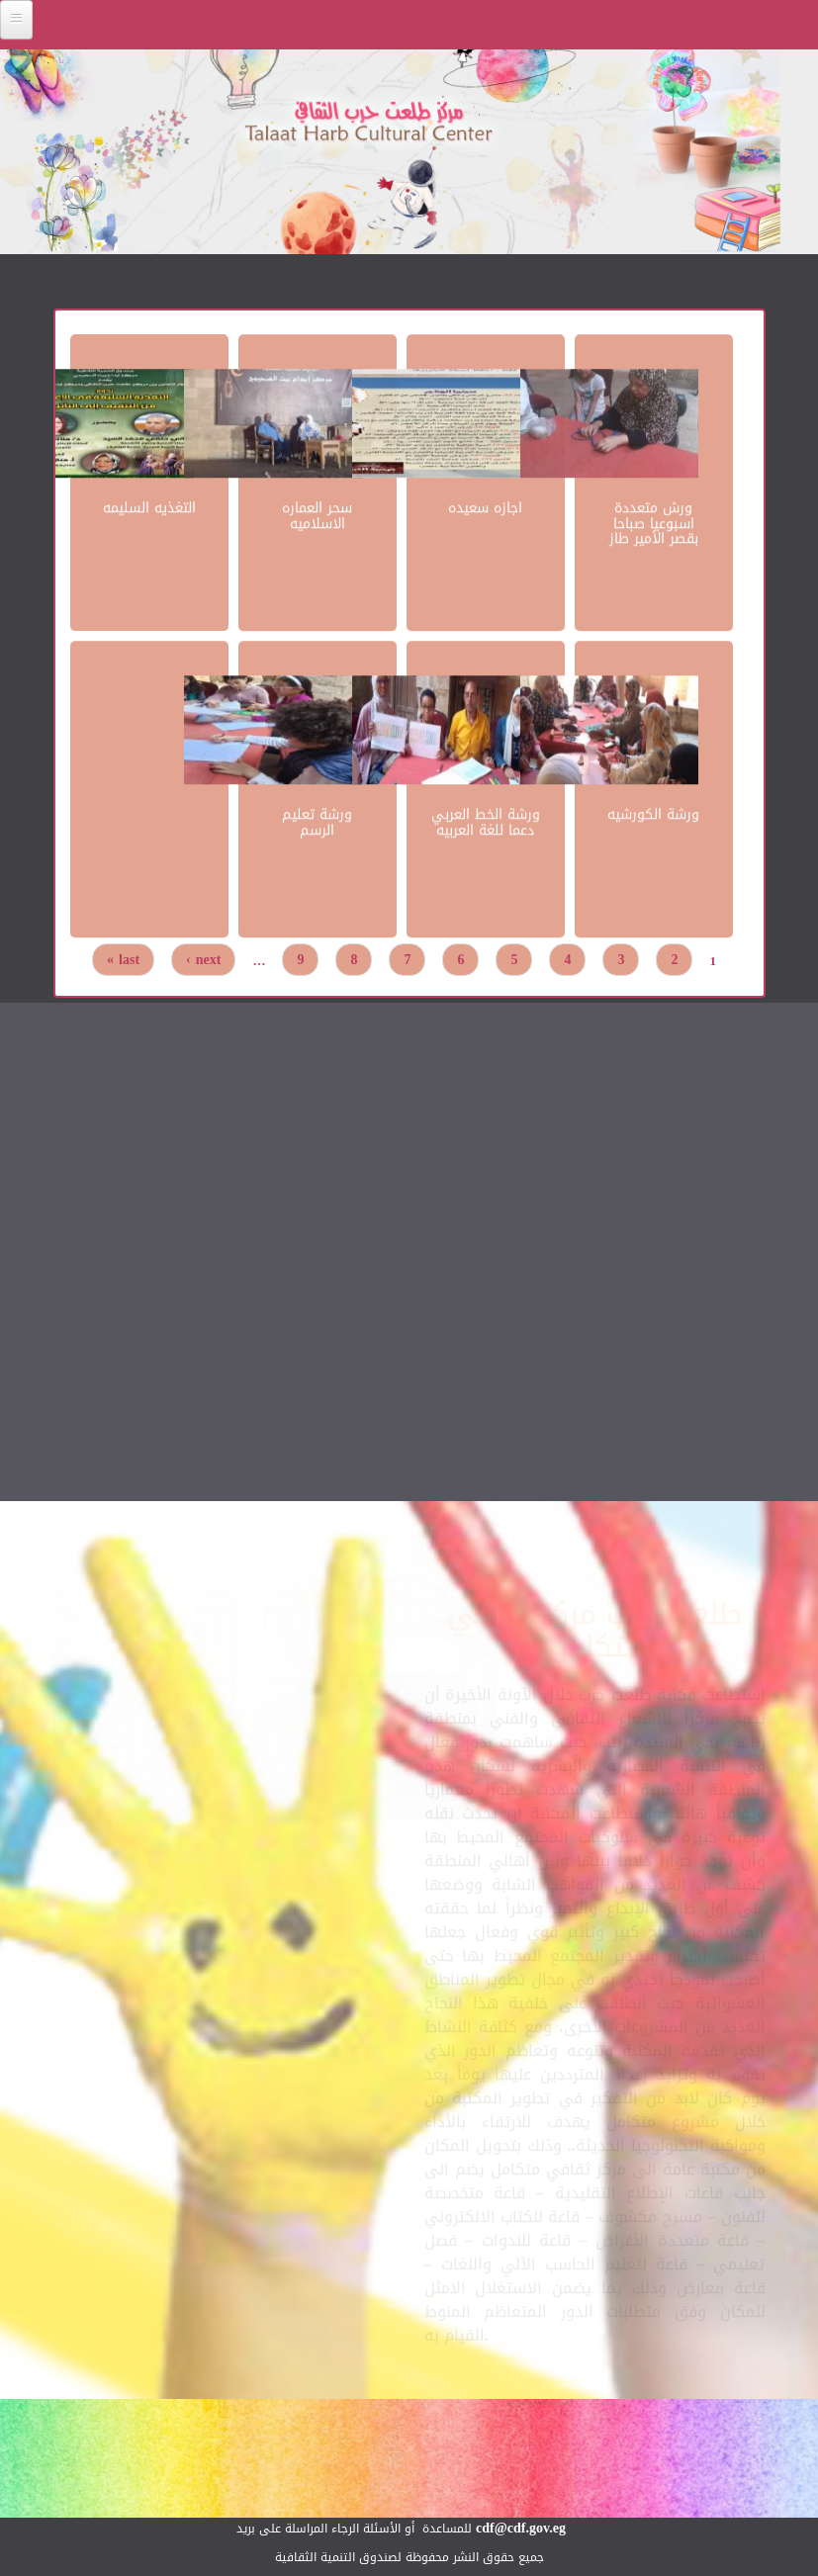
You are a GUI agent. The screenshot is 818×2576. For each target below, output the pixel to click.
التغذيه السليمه (149, 506)
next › (203, 959)
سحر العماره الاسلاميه (317, 514)
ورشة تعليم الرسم (317, 821)
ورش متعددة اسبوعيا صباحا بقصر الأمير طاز (653, 522)
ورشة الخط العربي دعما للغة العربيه (485, 821)
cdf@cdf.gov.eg (521, 2528)
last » (123, 959)
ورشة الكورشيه (653, 813)
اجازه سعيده (485, 506)
